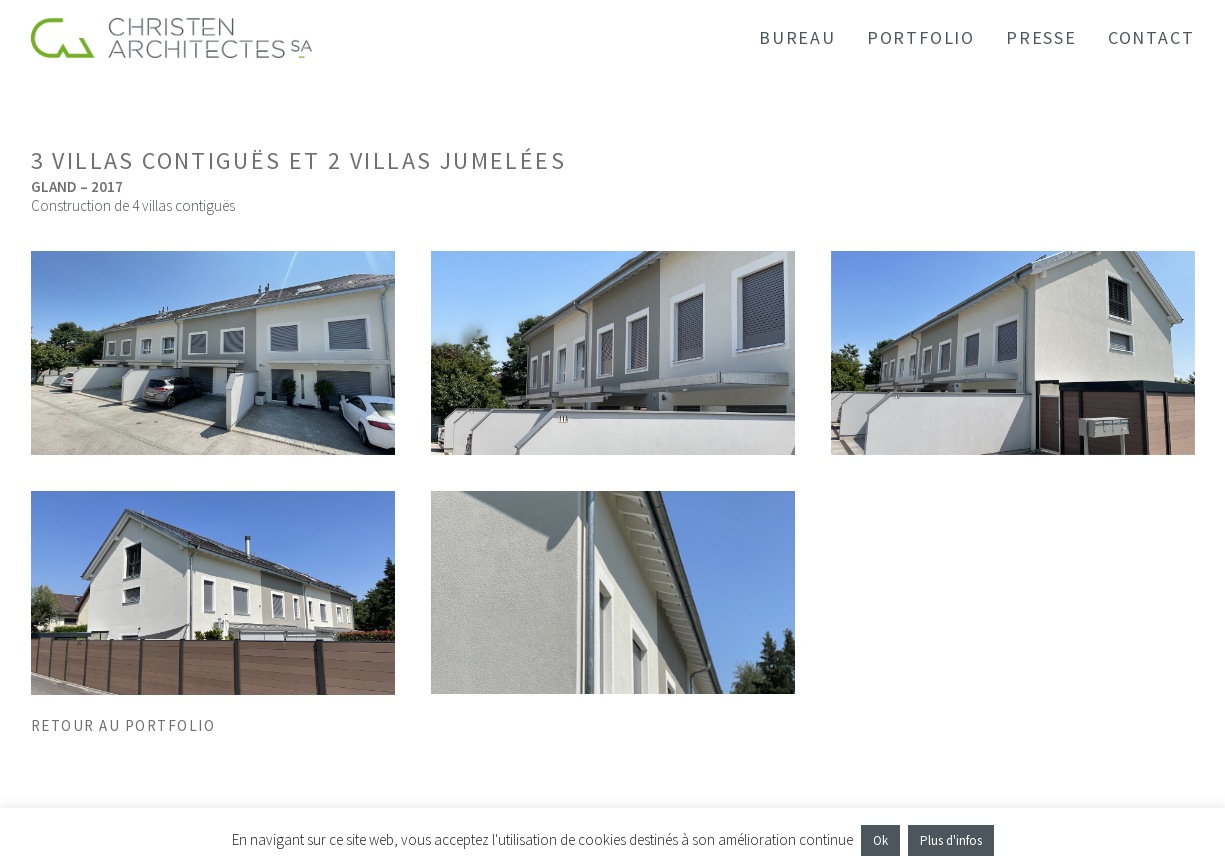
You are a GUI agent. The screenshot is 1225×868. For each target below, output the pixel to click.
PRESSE (1041, 37)
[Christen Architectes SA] (171, 38)
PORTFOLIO (921, 37)
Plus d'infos (951, 840)
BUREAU (797, 37)
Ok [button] (880, 840)
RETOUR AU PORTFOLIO (123, 725)
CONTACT (1151, 37)
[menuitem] (804, 38)
